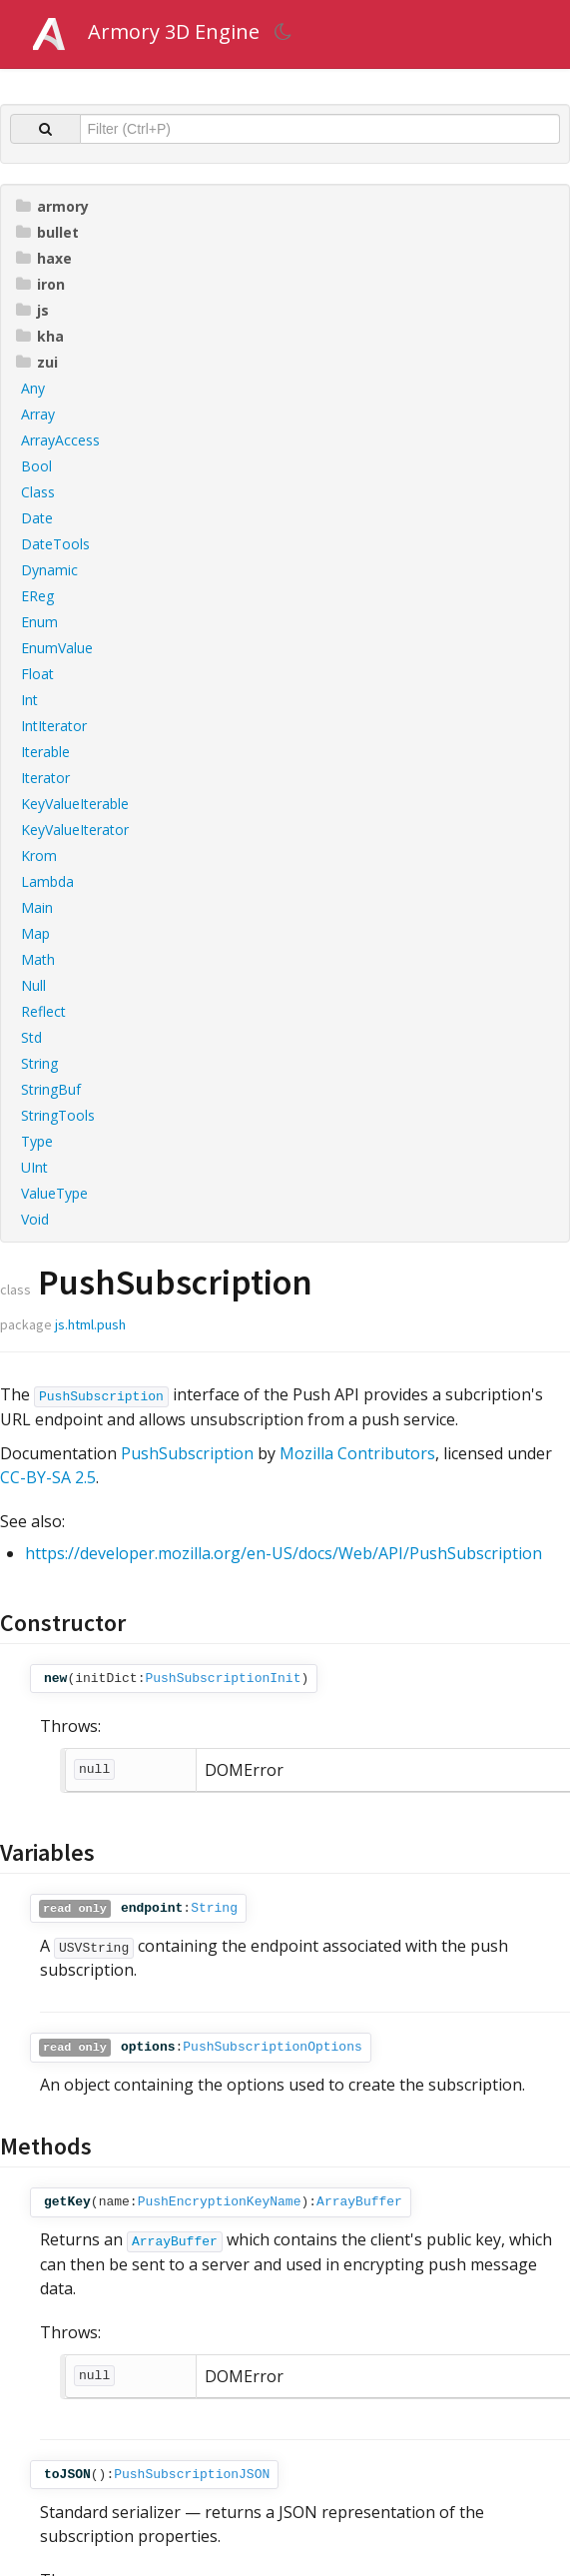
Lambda (47, 881)
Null (33, 985)
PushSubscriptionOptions (272, 2047)
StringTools (58, 1115)
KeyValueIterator (75, 829)
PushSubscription (101, 1396)
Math (38, 959)
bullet (47, 232)
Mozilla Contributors (357, 1453)
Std (31, 1037)
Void (35, 1219)
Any (33, 388)
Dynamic (49, 569)
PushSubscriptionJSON (192, 2474)
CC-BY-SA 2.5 (48, 1477)
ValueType (54, 1193)
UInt (34, 1167)
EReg (37, 595)
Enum (39, 621)
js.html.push (90, 1324)
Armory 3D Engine (174, 31)
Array (38, 414)
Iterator (45, 777)
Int (29, 699)
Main (37, 907)
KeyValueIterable (75, 803)
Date (37, 517)
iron (40, 284)
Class (38, 491)
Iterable (45, 751)
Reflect (43, 1011)
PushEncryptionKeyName (219, 2201)
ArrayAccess (60, 439)
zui (37, 362)
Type (37, 1141)
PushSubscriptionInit (222, 1678)
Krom (39, 855)
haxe (44, 258)
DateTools (55, 543)
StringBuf (51, 1089)
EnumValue (57, 647)
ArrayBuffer (359, 2201)
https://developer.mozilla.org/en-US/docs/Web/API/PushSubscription (283, 1553)
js (32, 310)
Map (35, 933)
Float (37, 673)
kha (40, 336)
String (39, 1063)
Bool (36, 465)
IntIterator (54, 725)
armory (52, 206)
